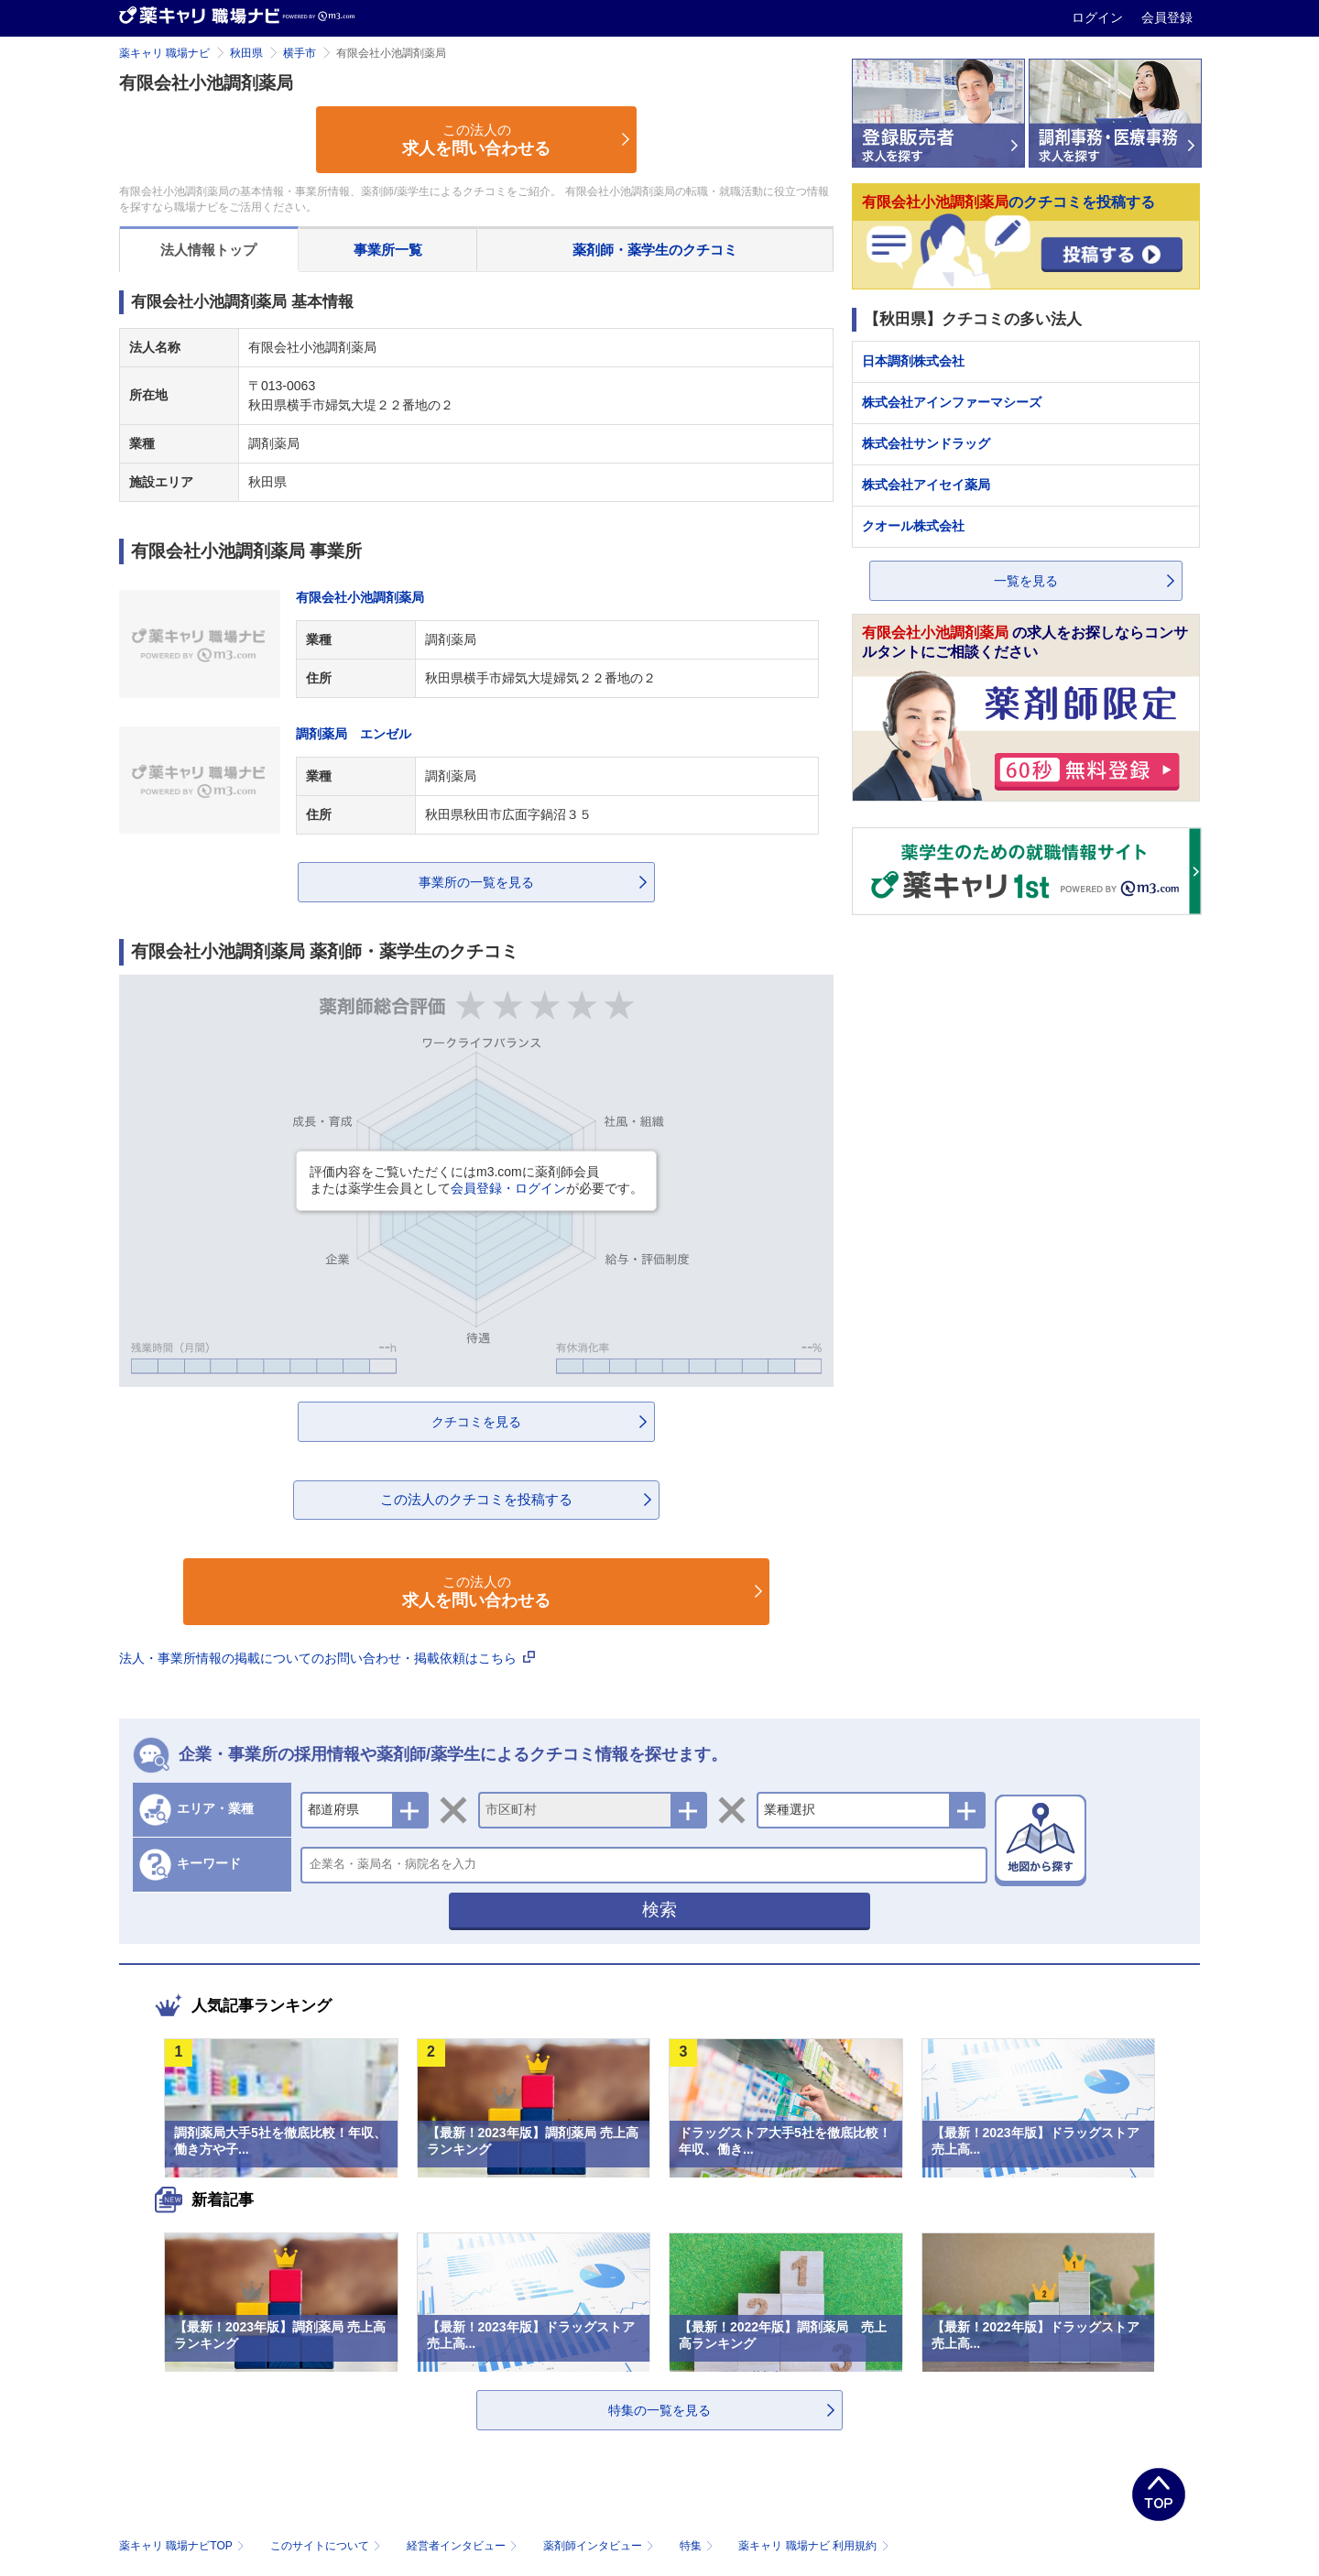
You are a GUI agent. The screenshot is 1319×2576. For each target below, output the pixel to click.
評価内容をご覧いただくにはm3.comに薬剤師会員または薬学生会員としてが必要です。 (476, 1179)
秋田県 (246, 53)
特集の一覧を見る (659, 2410)
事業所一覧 (388, 249)
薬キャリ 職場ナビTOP (183, 2545)
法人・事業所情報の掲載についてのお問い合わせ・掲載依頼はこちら (327, 1658)
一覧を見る (1026, 580)
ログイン (1099, 17)
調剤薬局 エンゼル (353, 733)
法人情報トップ (208, 249)
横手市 (299, 53)
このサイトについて (327, 2545)
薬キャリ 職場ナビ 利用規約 (813, 2545)
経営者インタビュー (464, 2545)
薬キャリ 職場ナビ (164, 53)
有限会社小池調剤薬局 (360, 597)
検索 (659, 1909)
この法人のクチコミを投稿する (476, 1499)
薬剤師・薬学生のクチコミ (654, 249)
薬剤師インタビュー (600, 2545)
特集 (698, 2545)
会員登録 (1167, 17)
